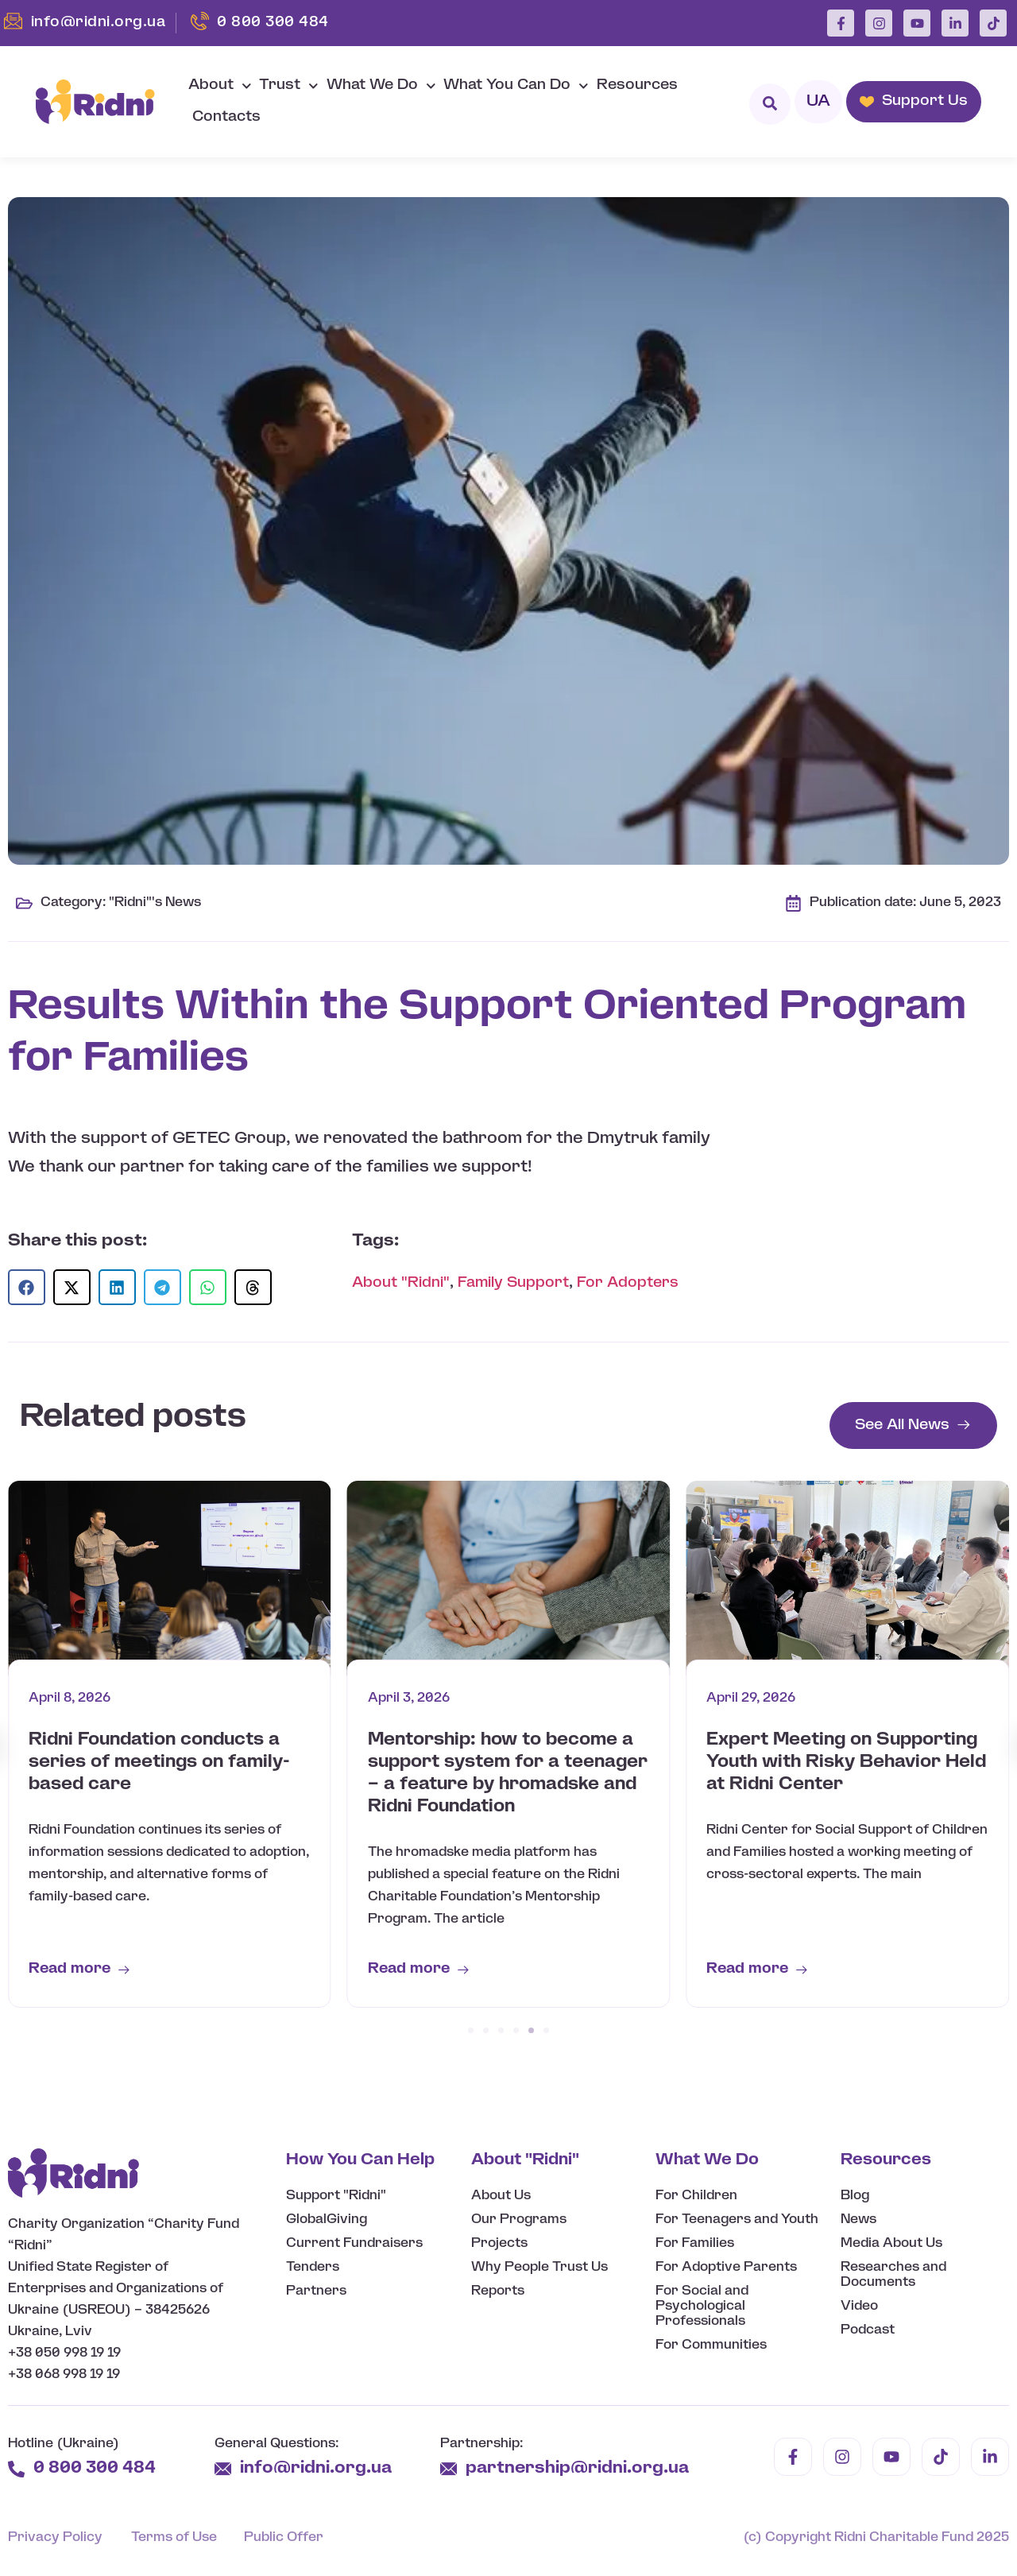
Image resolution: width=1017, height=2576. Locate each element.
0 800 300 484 (94, 2468)
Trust (289, 86)
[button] (26, 1287)
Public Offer (283, 2537)
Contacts (226, 117)
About (220, 86)
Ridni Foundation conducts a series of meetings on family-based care (159, 1762)
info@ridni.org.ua (318, 2468)
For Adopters (628, 1283)
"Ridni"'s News (155, 902)
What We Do (381, 86)
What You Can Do (516, 86)
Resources (637, 85)
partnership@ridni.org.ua (579, 2468)
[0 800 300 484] (16, 2469)
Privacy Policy (55, 2537)
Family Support (513, 1283)
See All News (902, 1425)
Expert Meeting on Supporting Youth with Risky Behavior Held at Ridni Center (846, 1762)
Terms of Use (174, 2537)
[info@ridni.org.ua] (223, 2469)
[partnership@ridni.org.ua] (448, 2469)
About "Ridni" (401, 1283)
